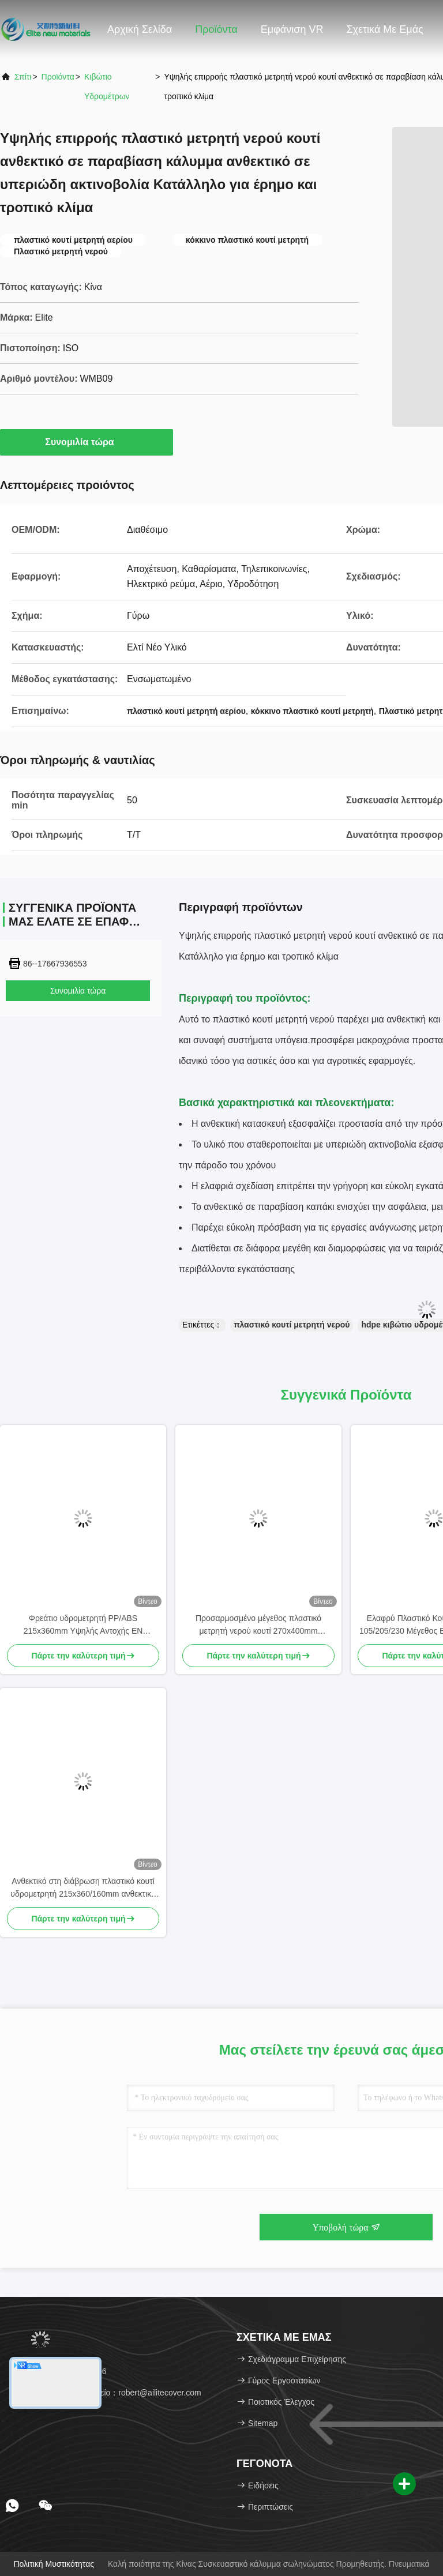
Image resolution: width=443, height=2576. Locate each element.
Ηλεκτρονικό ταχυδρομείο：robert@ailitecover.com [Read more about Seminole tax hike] (104, 2392)
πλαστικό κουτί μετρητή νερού (292, 1324)
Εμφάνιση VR (292, 29)
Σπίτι (22, 76)
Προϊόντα (216, 29)
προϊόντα (58, 76)
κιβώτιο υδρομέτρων (107, 86)
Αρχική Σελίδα (139, 29)
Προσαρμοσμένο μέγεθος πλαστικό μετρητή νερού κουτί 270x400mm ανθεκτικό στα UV (258, 1625)
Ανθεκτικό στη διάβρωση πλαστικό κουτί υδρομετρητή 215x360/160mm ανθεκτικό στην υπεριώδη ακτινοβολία (83, 1888)
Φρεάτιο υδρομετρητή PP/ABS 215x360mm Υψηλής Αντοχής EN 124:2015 (83, 1625)
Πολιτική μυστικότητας (53, 2564)
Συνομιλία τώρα (86, 441)
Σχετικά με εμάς (384, 29)
